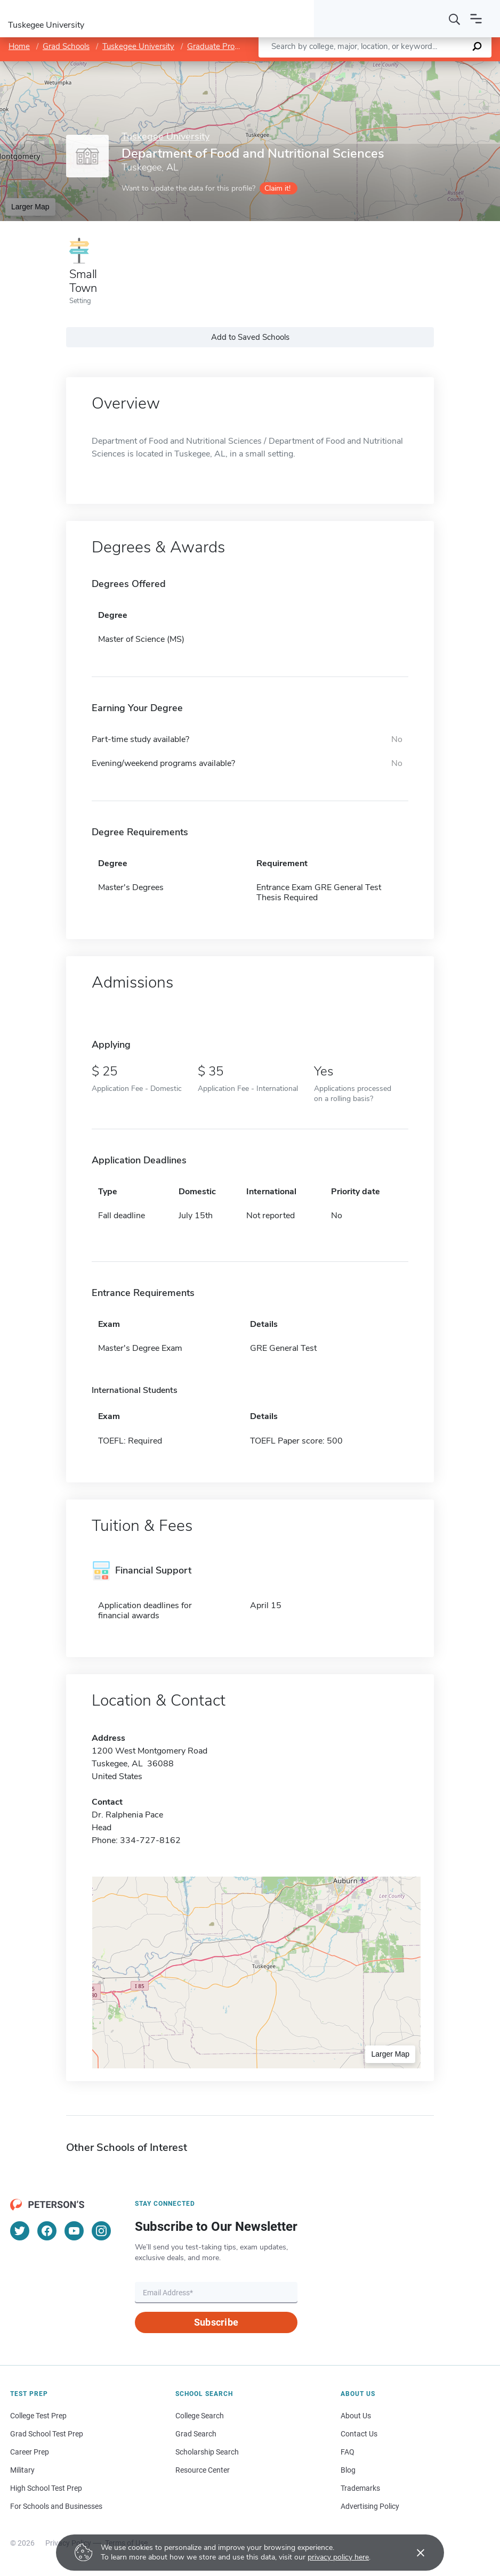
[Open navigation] (476, 18)
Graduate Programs (222, 46)
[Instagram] (101, 2230)
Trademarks (360, 2488)
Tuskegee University (138, 46)
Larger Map (30, 206)
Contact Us (359, 2434)
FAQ (347, 2452)
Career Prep (29, 2452)
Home (19, 46)
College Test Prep (38, 2415)
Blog (348, 2470)
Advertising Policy (370, 2506)
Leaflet (371, 66)
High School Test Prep (46, 2488)
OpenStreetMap (427, 66)
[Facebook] (47, 2230)
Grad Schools (66, 46)
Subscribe (216, 2322)
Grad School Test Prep (46, 2434)
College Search (199, 2415)
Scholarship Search (207, 2452)
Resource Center (202, 2470)
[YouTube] (74, 2230)
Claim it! (277, 188)
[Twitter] (19, 2230)
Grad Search (195, 2434)
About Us (356, 2415)
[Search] (454, 18)
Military (22, 2470)
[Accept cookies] (413, 2553)
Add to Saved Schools (250, 337)
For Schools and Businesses (56, 2506)
